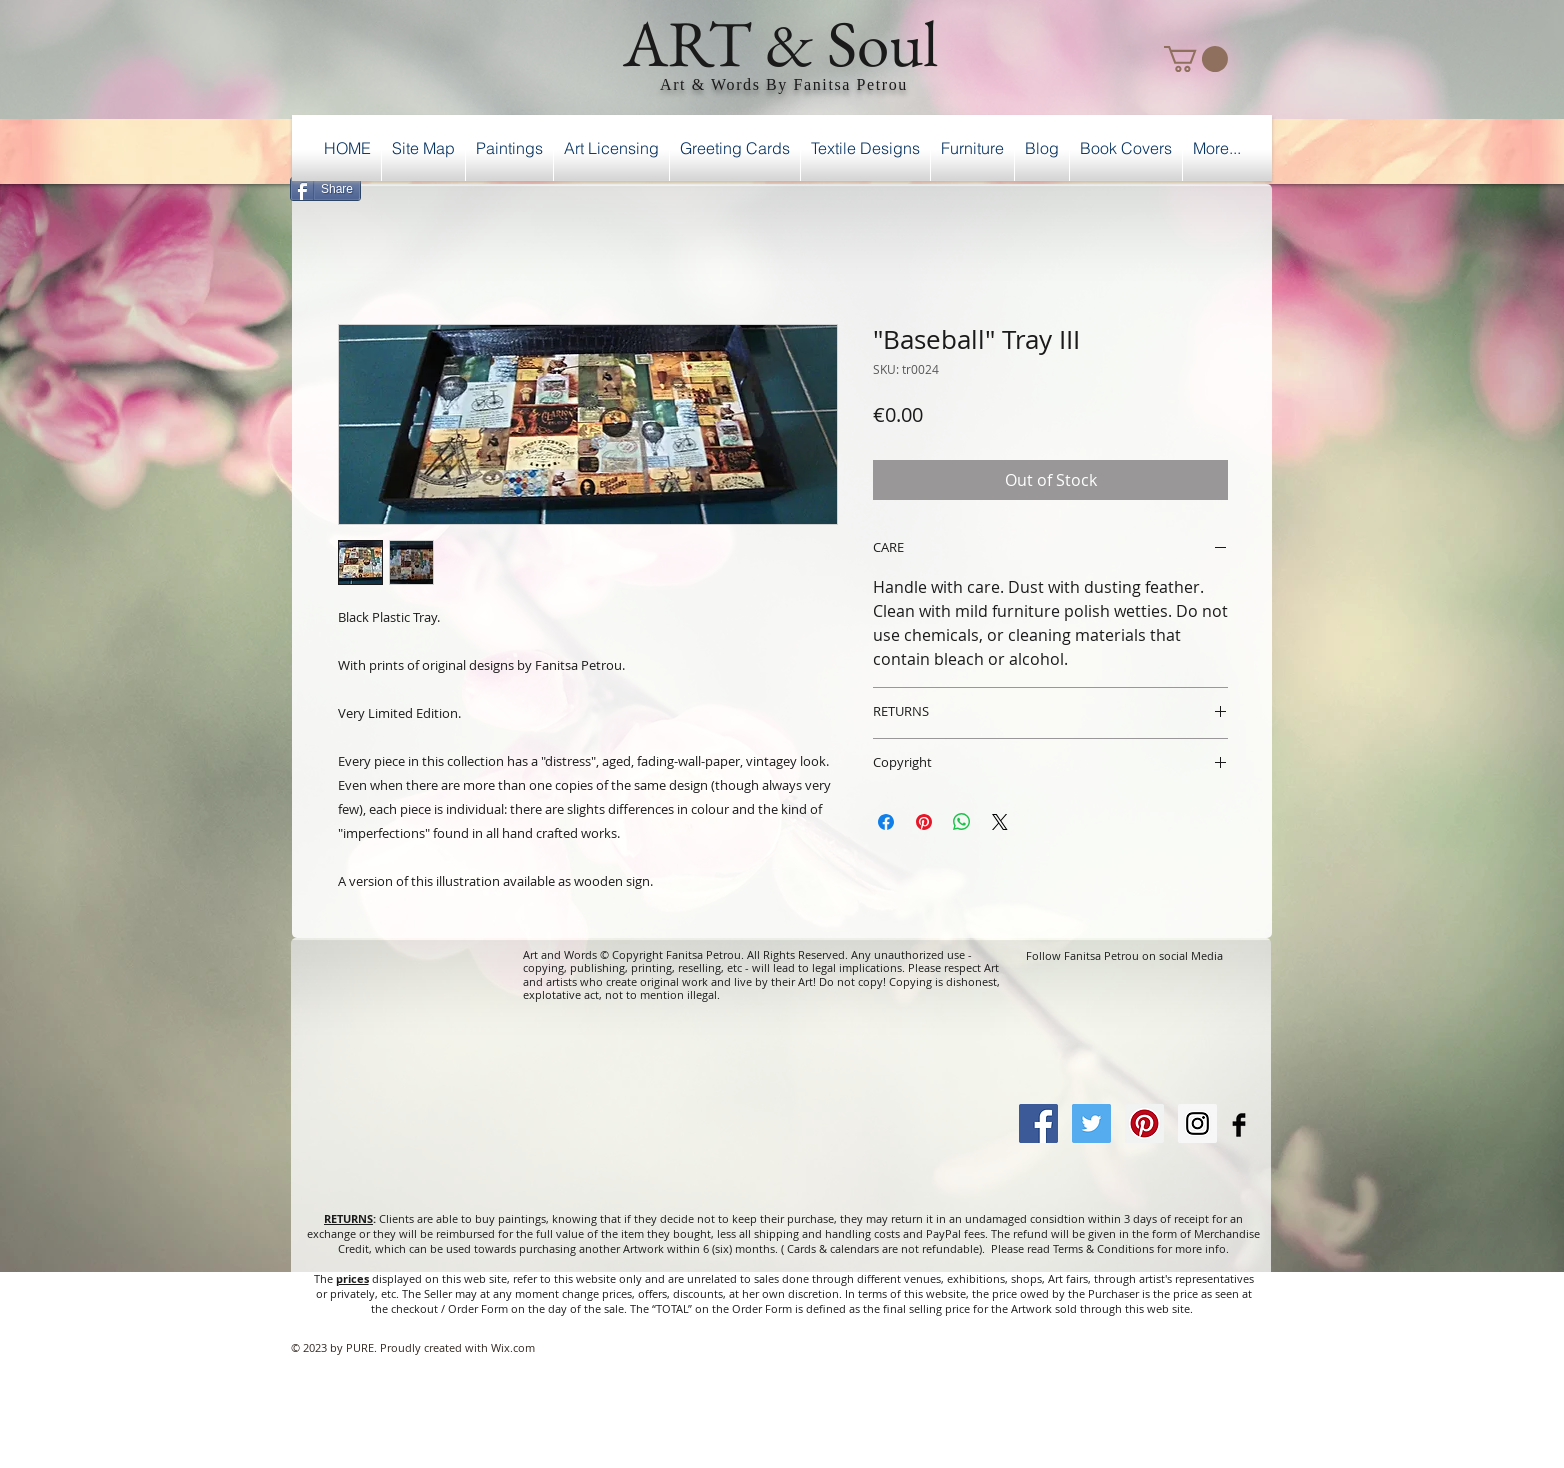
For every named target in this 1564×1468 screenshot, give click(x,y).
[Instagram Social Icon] (1197, 1123)
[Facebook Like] (1220, 186)
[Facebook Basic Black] (1239, 1125)
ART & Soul (781, 43)
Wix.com (513, 1347)
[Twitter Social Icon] (1091, 1123)
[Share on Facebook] (886, 822)
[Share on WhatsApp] (962, 822)
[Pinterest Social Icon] (1144, 1123)
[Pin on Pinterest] (924, 822)
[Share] (325, 189)
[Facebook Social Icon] (1038, 1123)
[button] (1196, 59)
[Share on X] (1000, 822)
